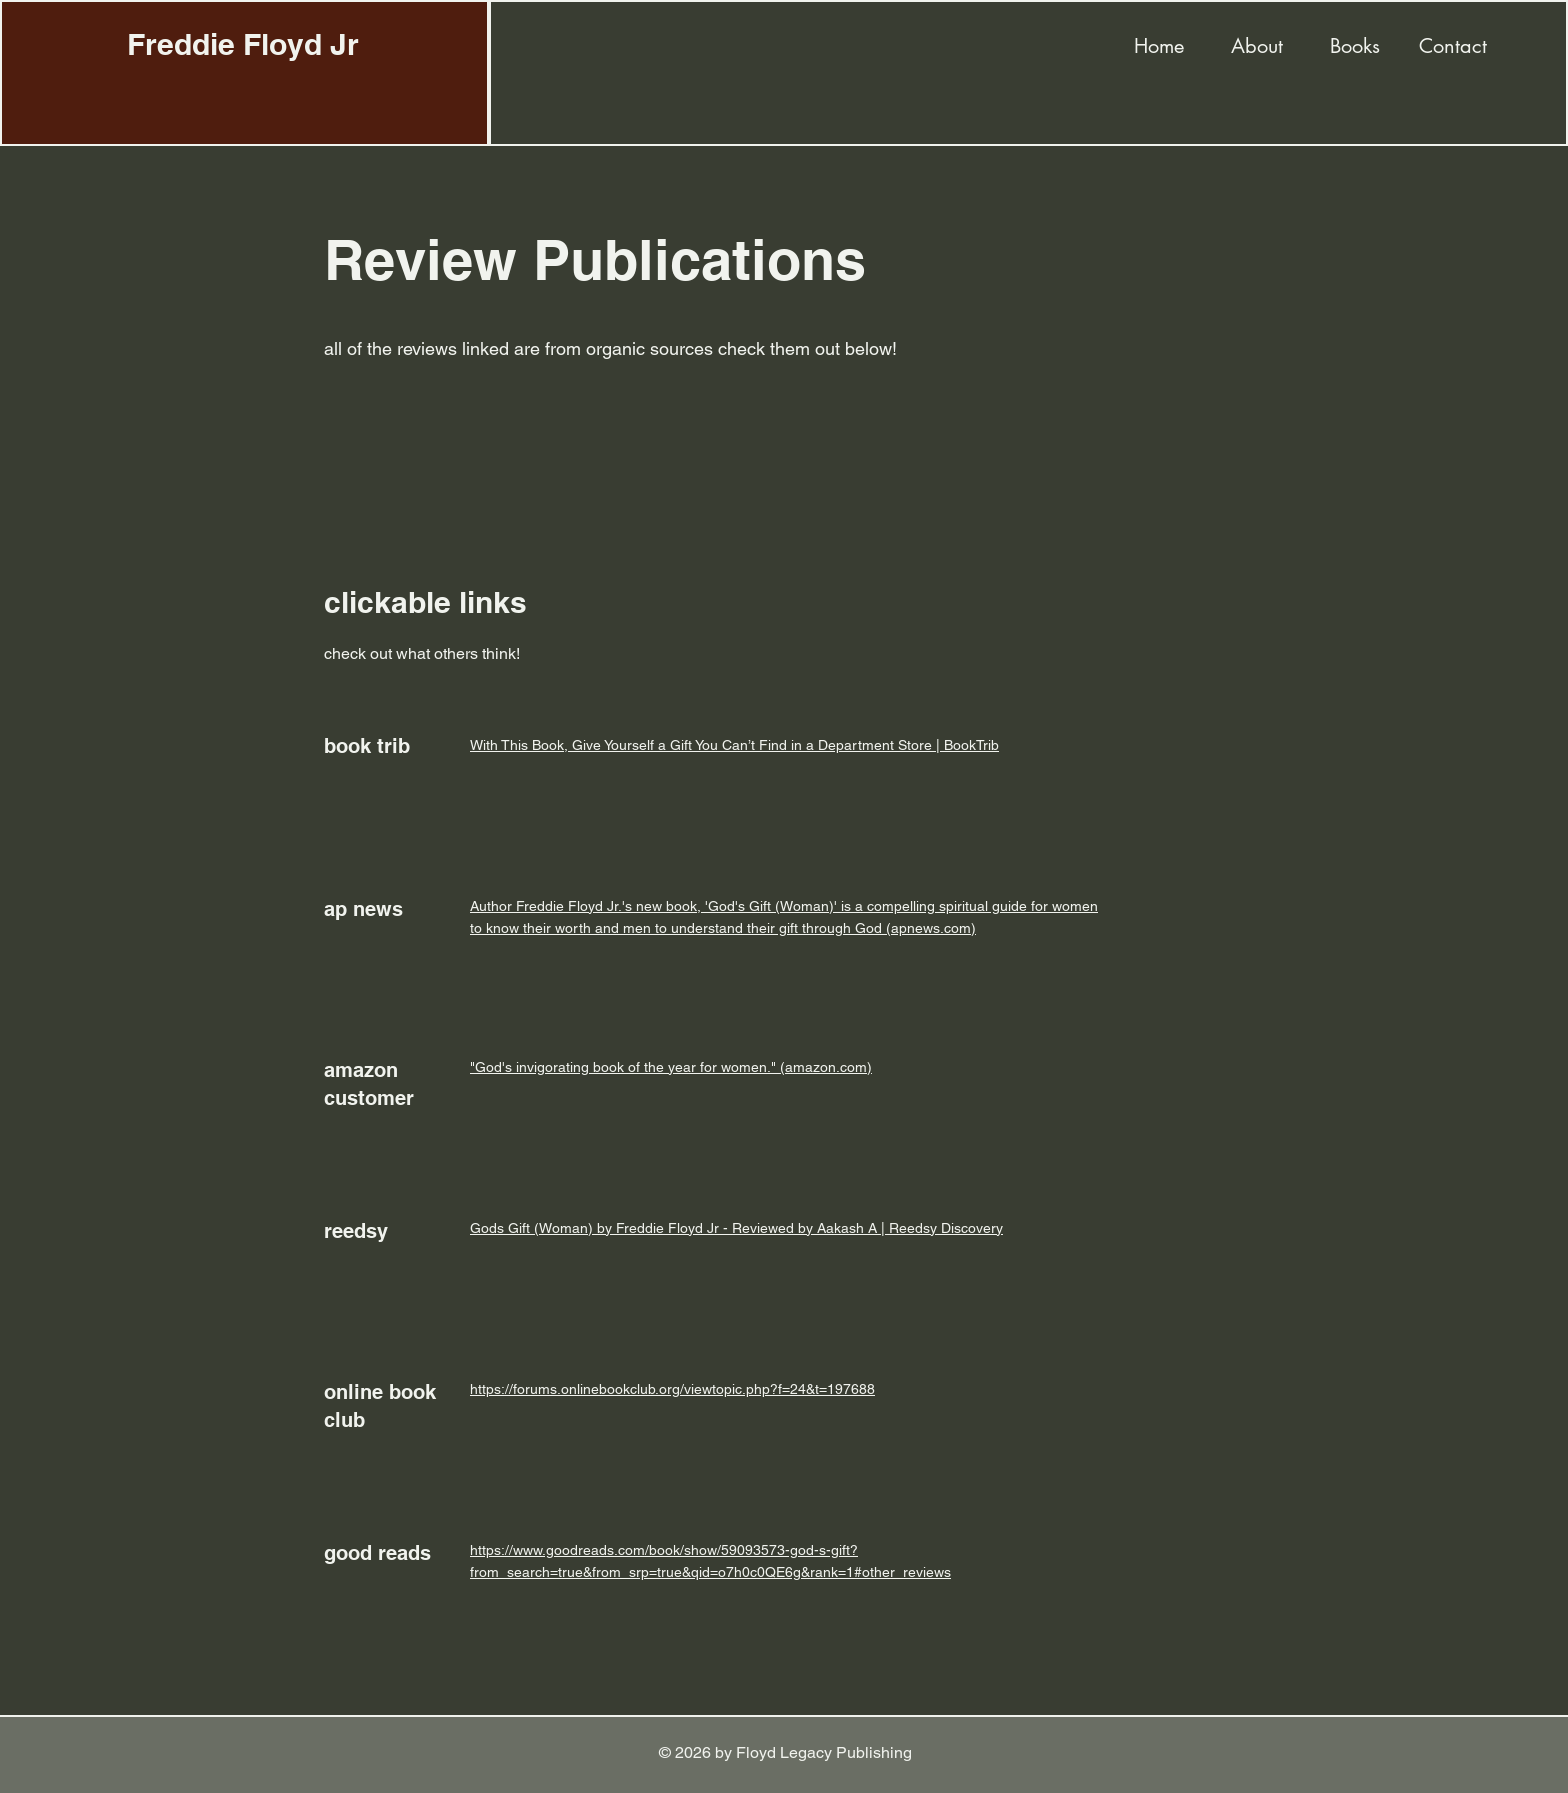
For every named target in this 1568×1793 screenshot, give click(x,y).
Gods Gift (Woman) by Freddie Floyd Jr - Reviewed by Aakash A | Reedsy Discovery (736, 1228)
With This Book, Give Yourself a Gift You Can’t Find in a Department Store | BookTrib (734, 745)
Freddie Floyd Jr (243, 44)
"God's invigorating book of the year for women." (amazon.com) (671, 1067)
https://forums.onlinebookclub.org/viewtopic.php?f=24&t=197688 (672, 1389)
